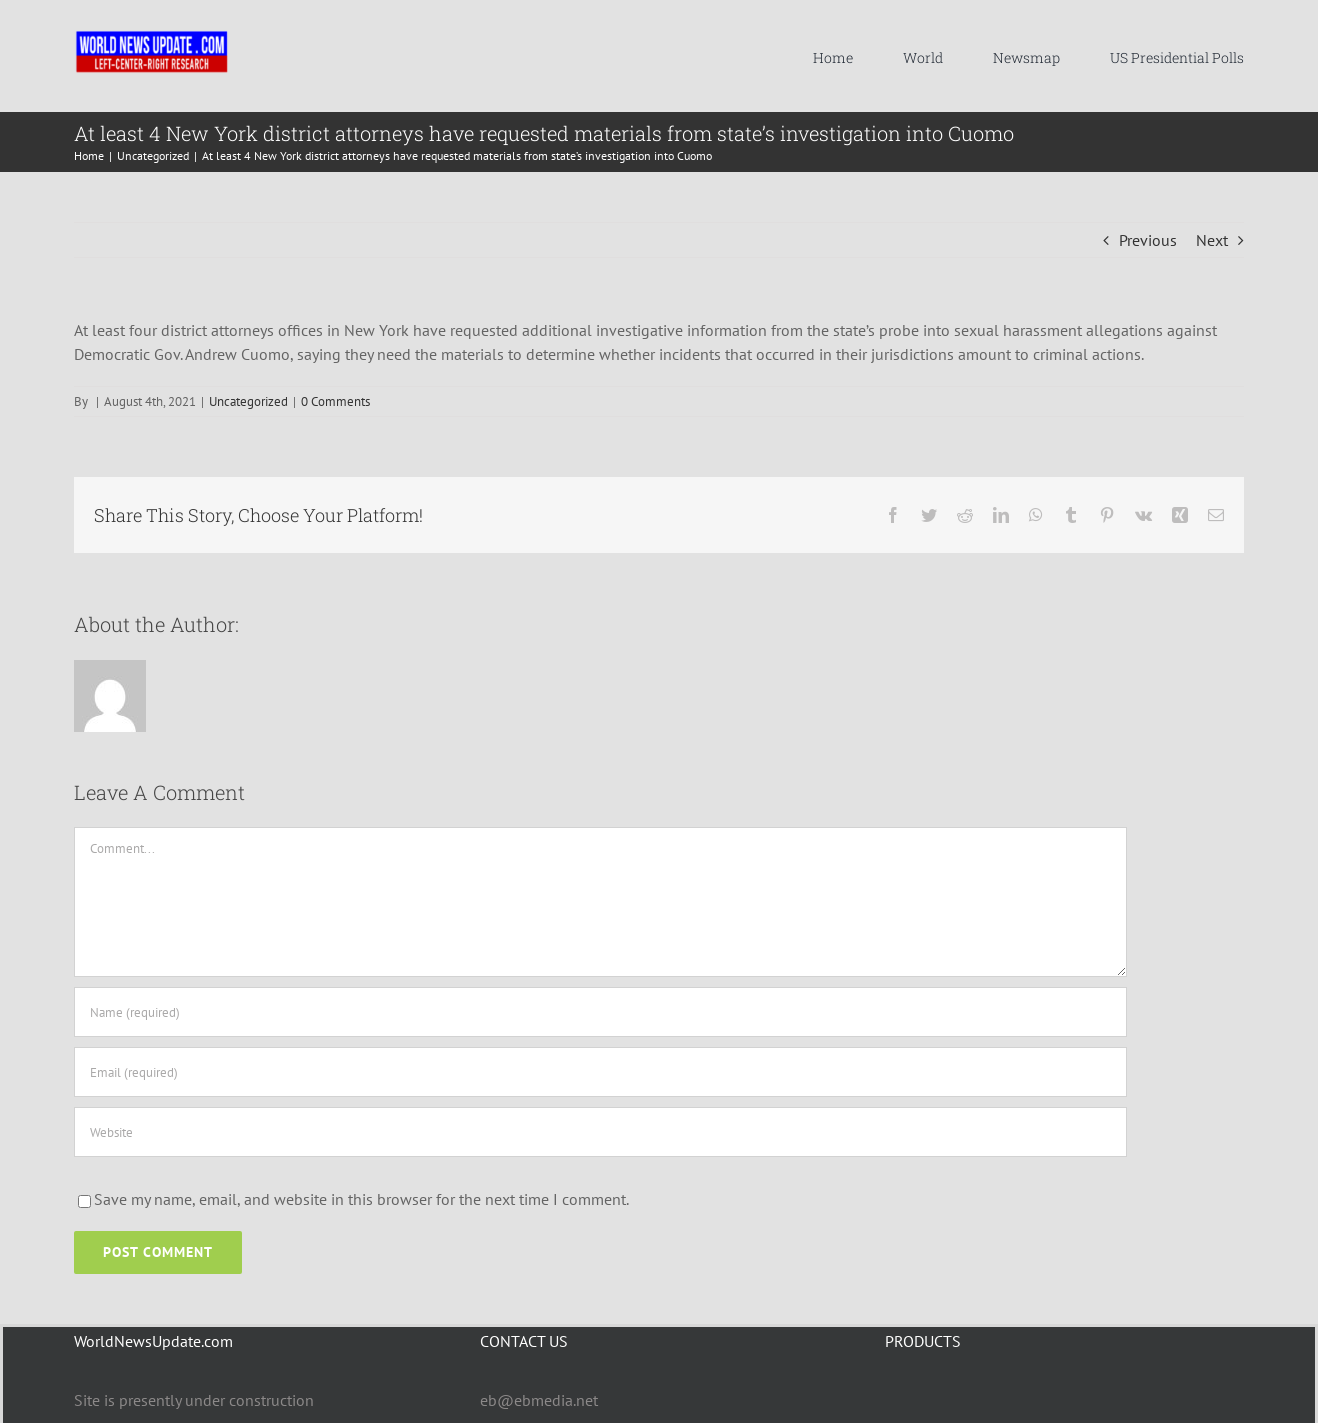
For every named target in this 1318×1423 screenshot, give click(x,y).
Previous (1148, 240)
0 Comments (335, 401)
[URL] (600, 1132)
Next (1212, 240)
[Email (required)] (600, 1072)
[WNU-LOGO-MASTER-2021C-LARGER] (152, 35)
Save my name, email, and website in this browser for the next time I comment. (361, 1199)
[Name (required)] (600, 1012)
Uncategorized (248, 401)
